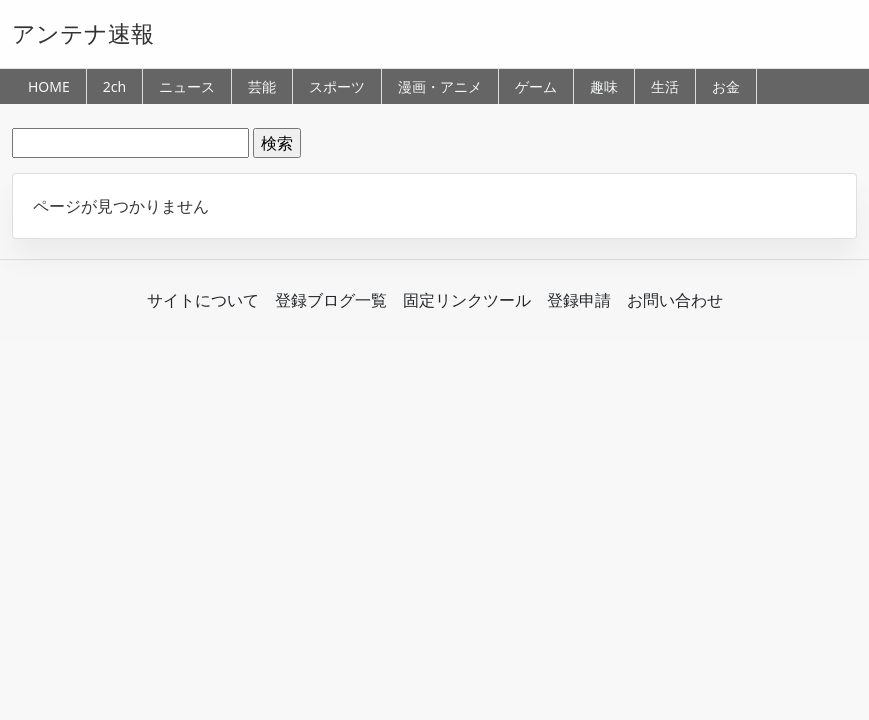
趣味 (604, 86)
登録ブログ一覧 (331, 300)
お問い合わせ (675, 300)
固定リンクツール (467, 300)
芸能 (262, 86)
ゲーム (536, 86)
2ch (114, 86)
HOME (49, 86)
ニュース (187, 86)
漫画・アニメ (440, 86)
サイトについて (203, 300)
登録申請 (579, 300)
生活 (665, 86)
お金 (726, 86)
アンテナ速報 (83, 33)
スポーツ (337, 86)
